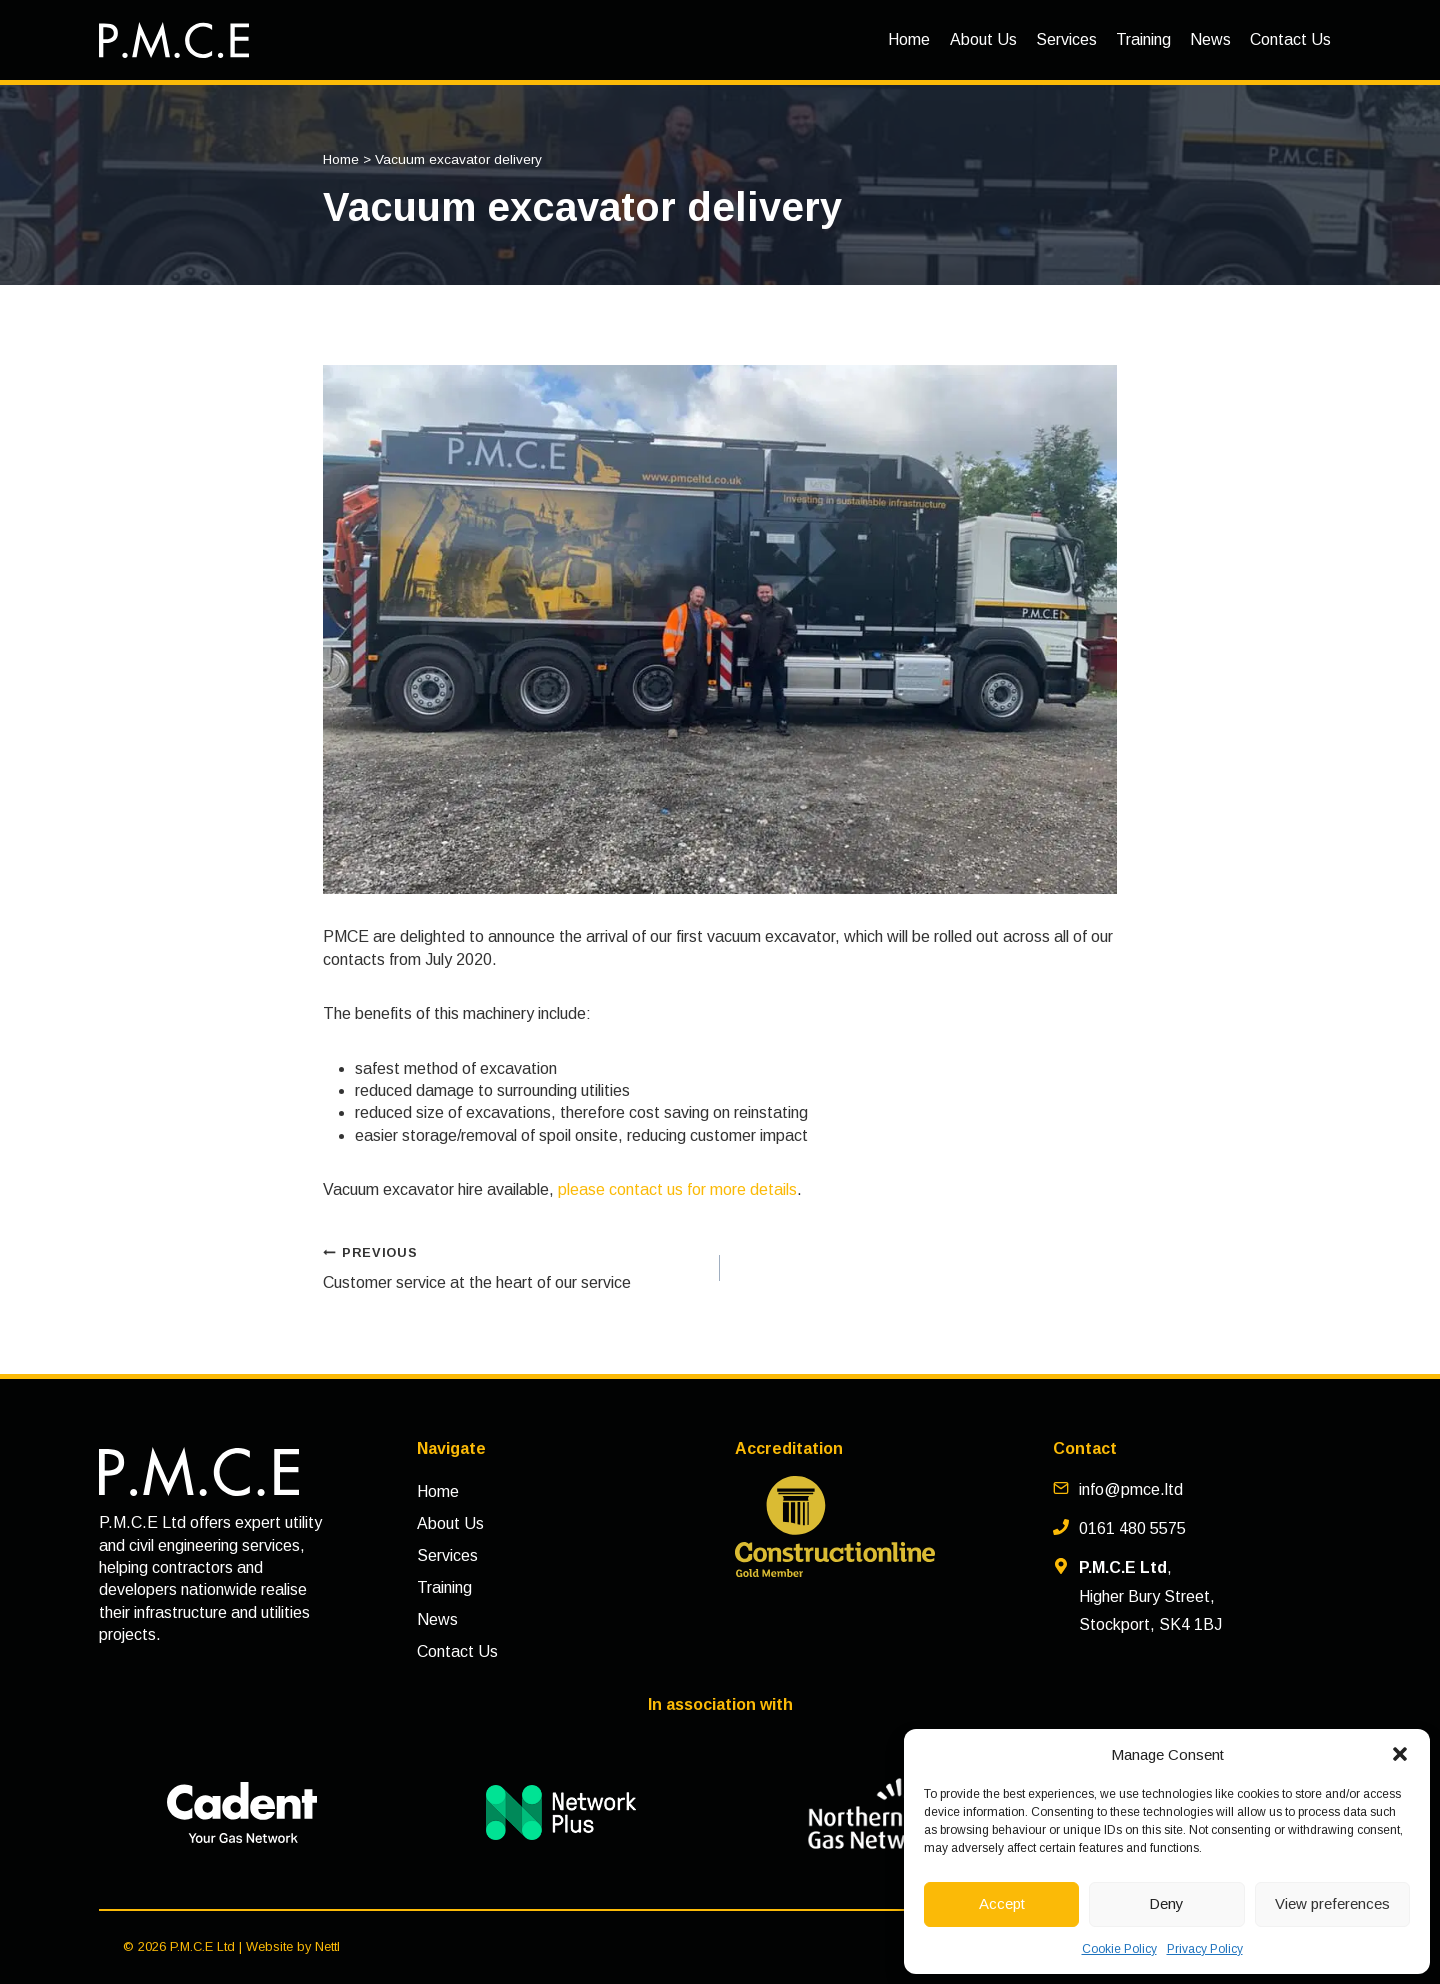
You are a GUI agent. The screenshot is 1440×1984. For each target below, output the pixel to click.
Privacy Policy (1205, 1949)
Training (1143, 39)
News (1210, 39)
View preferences (1332, 1903)
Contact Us (1290, 39)
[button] (1400, 1754)
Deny (1166, 1903)
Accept (1002, 1903)
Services (1066, 39)
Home (909, 39)
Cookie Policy (1119, 1949)
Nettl (327, 1946)
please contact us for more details (677, 1189)
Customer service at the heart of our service (513, 1265)
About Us (983, 39)
